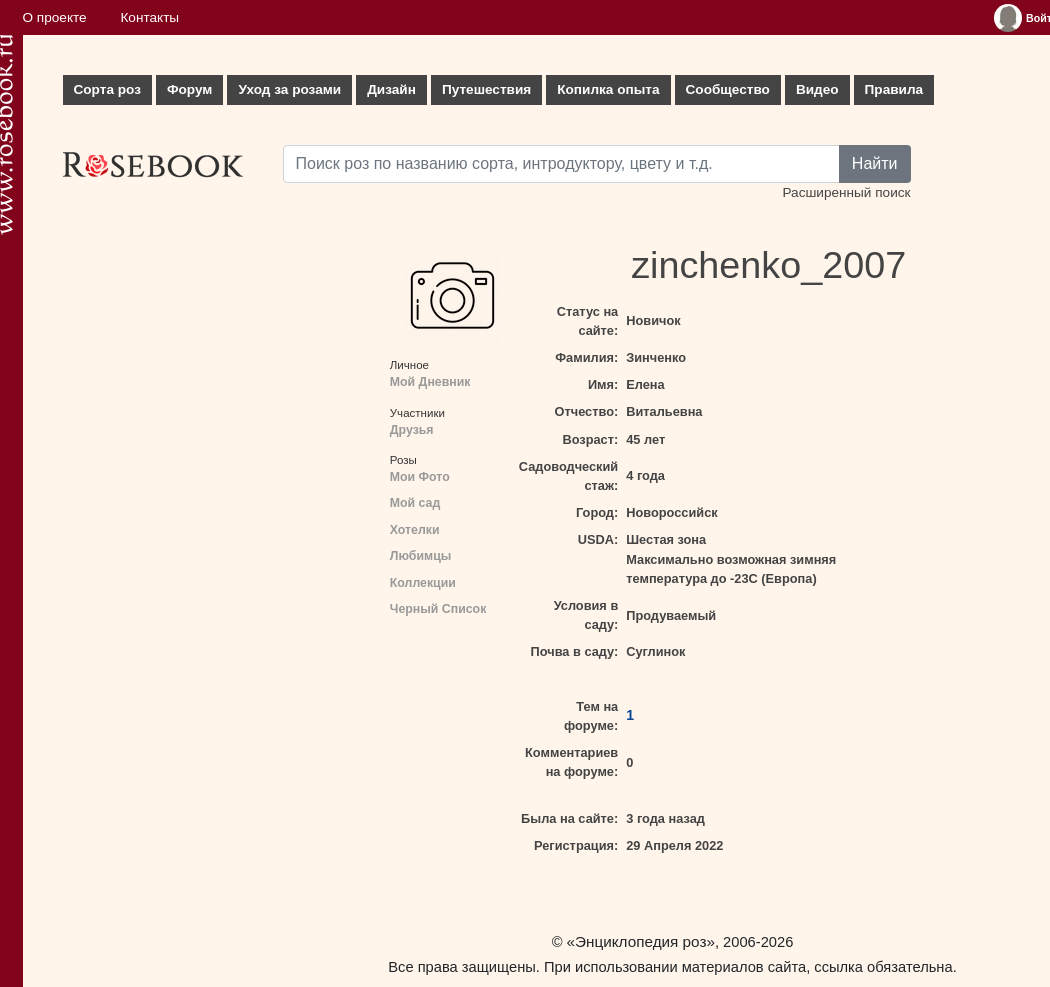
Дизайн (391, 89)
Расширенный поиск (846, 192)
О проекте (55, 17)
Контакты (149, 17)
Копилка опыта (608, 89)
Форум (189, 89)
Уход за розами (289, 89)
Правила (894, 89)
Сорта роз (107, 89)
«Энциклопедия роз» (641, 941)
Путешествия (486, 89)
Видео (817, 89)
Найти (875, 163)
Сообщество (728, 89)
